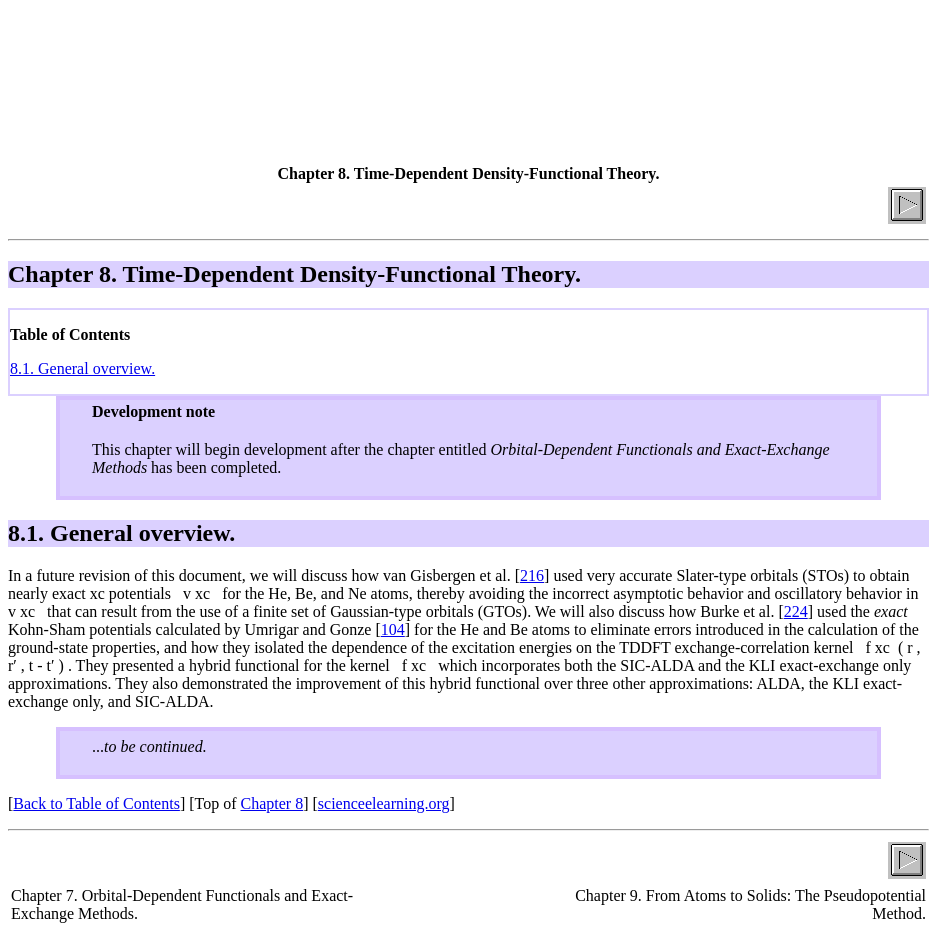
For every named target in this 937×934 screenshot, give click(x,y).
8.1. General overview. (82, 368)
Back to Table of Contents (96, 803)
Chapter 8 (272, 803)
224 (796, 611)
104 (393, 629)
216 (532, 575)
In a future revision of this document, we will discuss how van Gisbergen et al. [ (264, 575)
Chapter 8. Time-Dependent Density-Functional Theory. (294, 274)
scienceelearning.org (384, 803)
